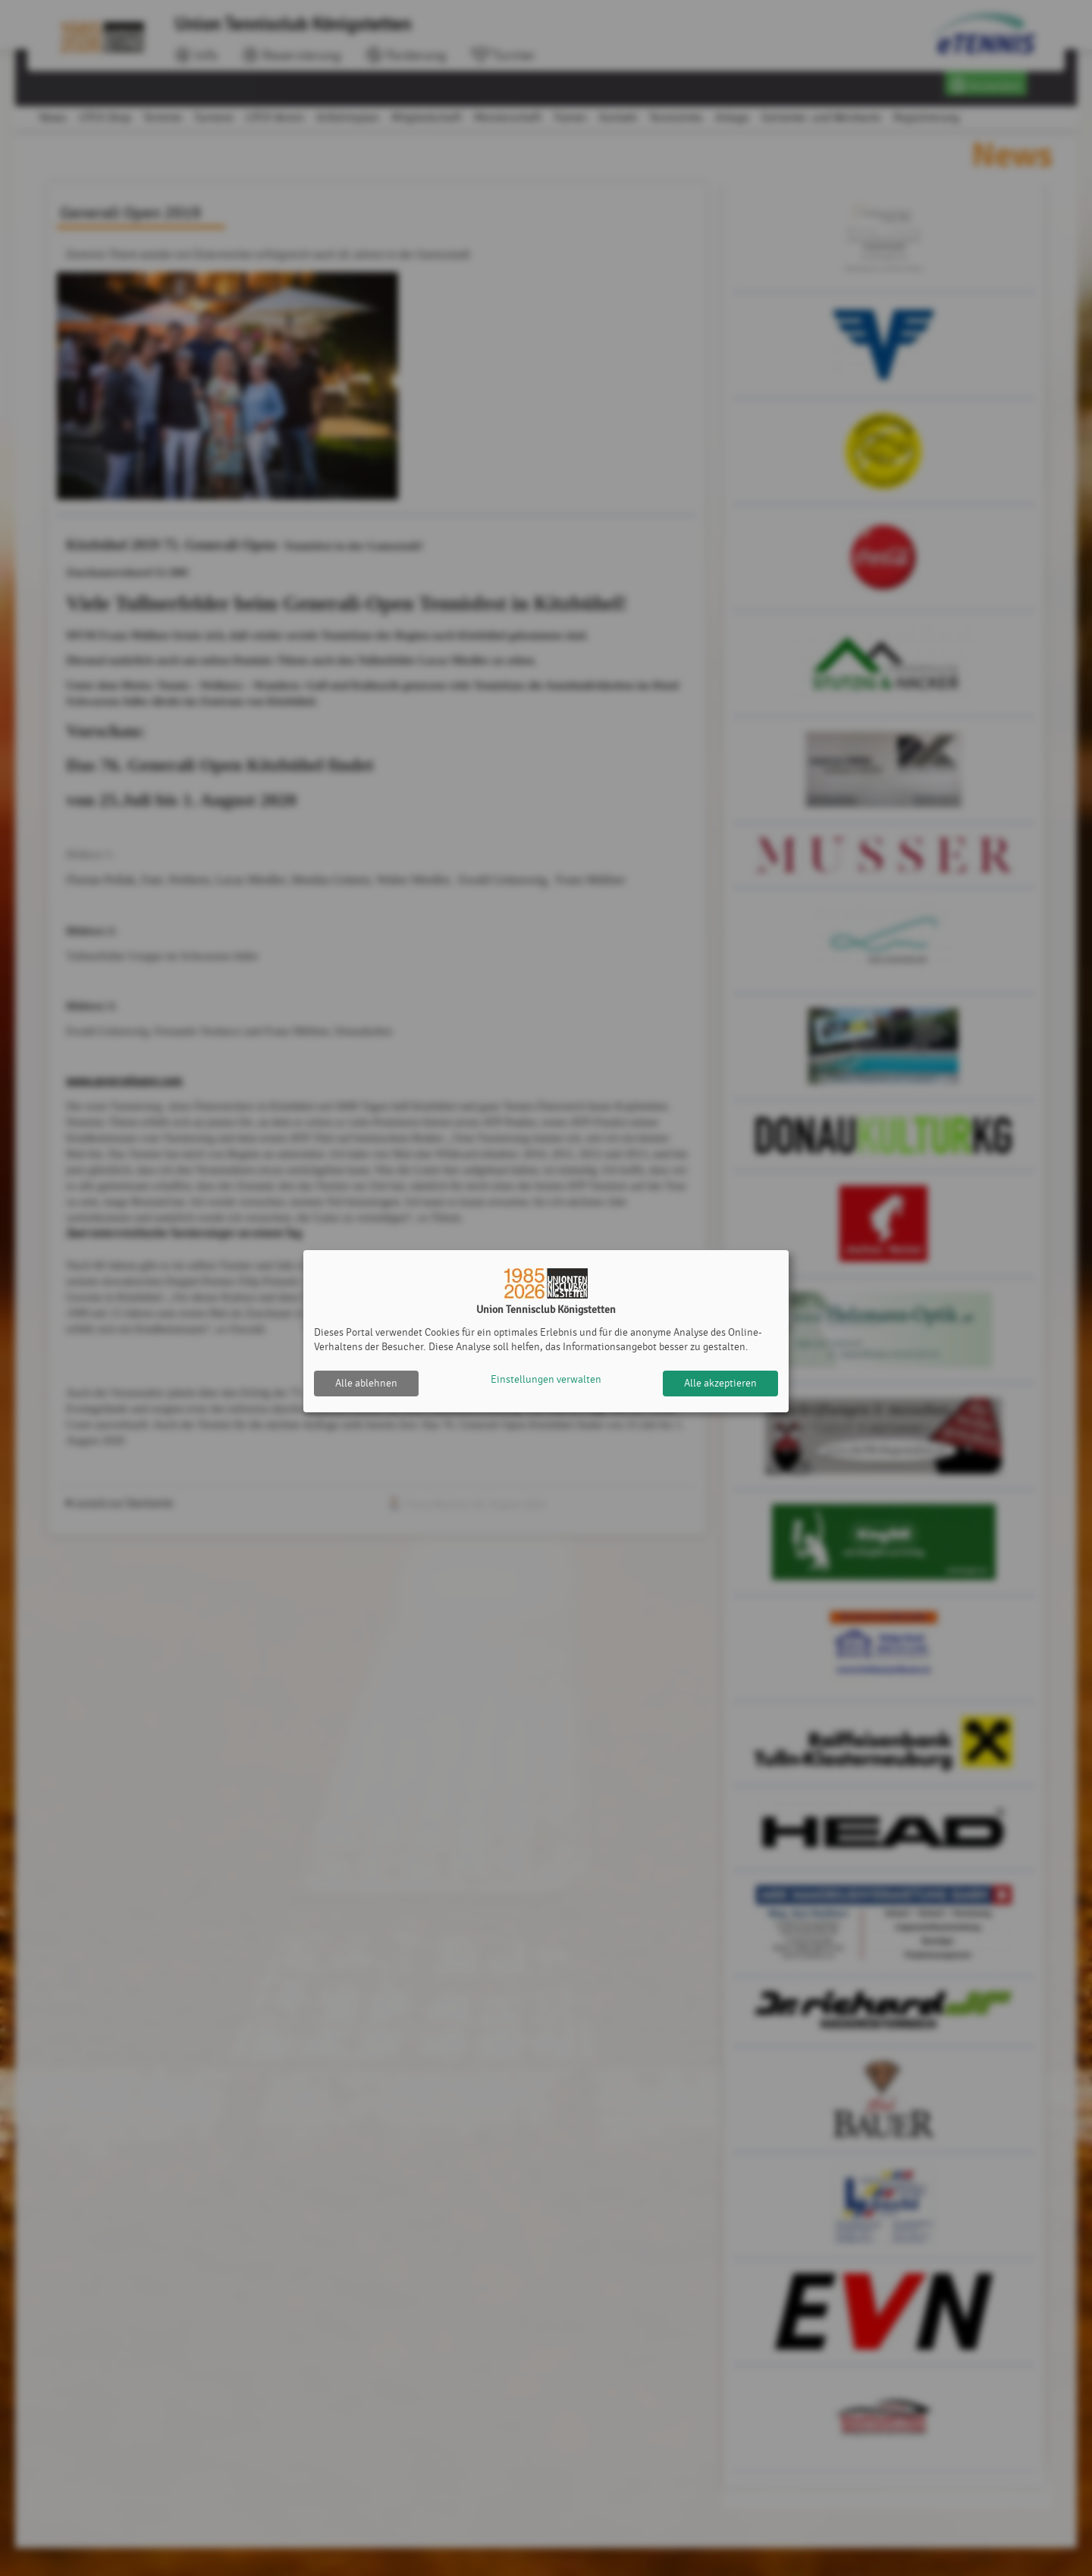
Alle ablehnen (366, 1383)
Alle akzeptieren (720, 1383)
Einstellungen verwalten (546, 1383)
